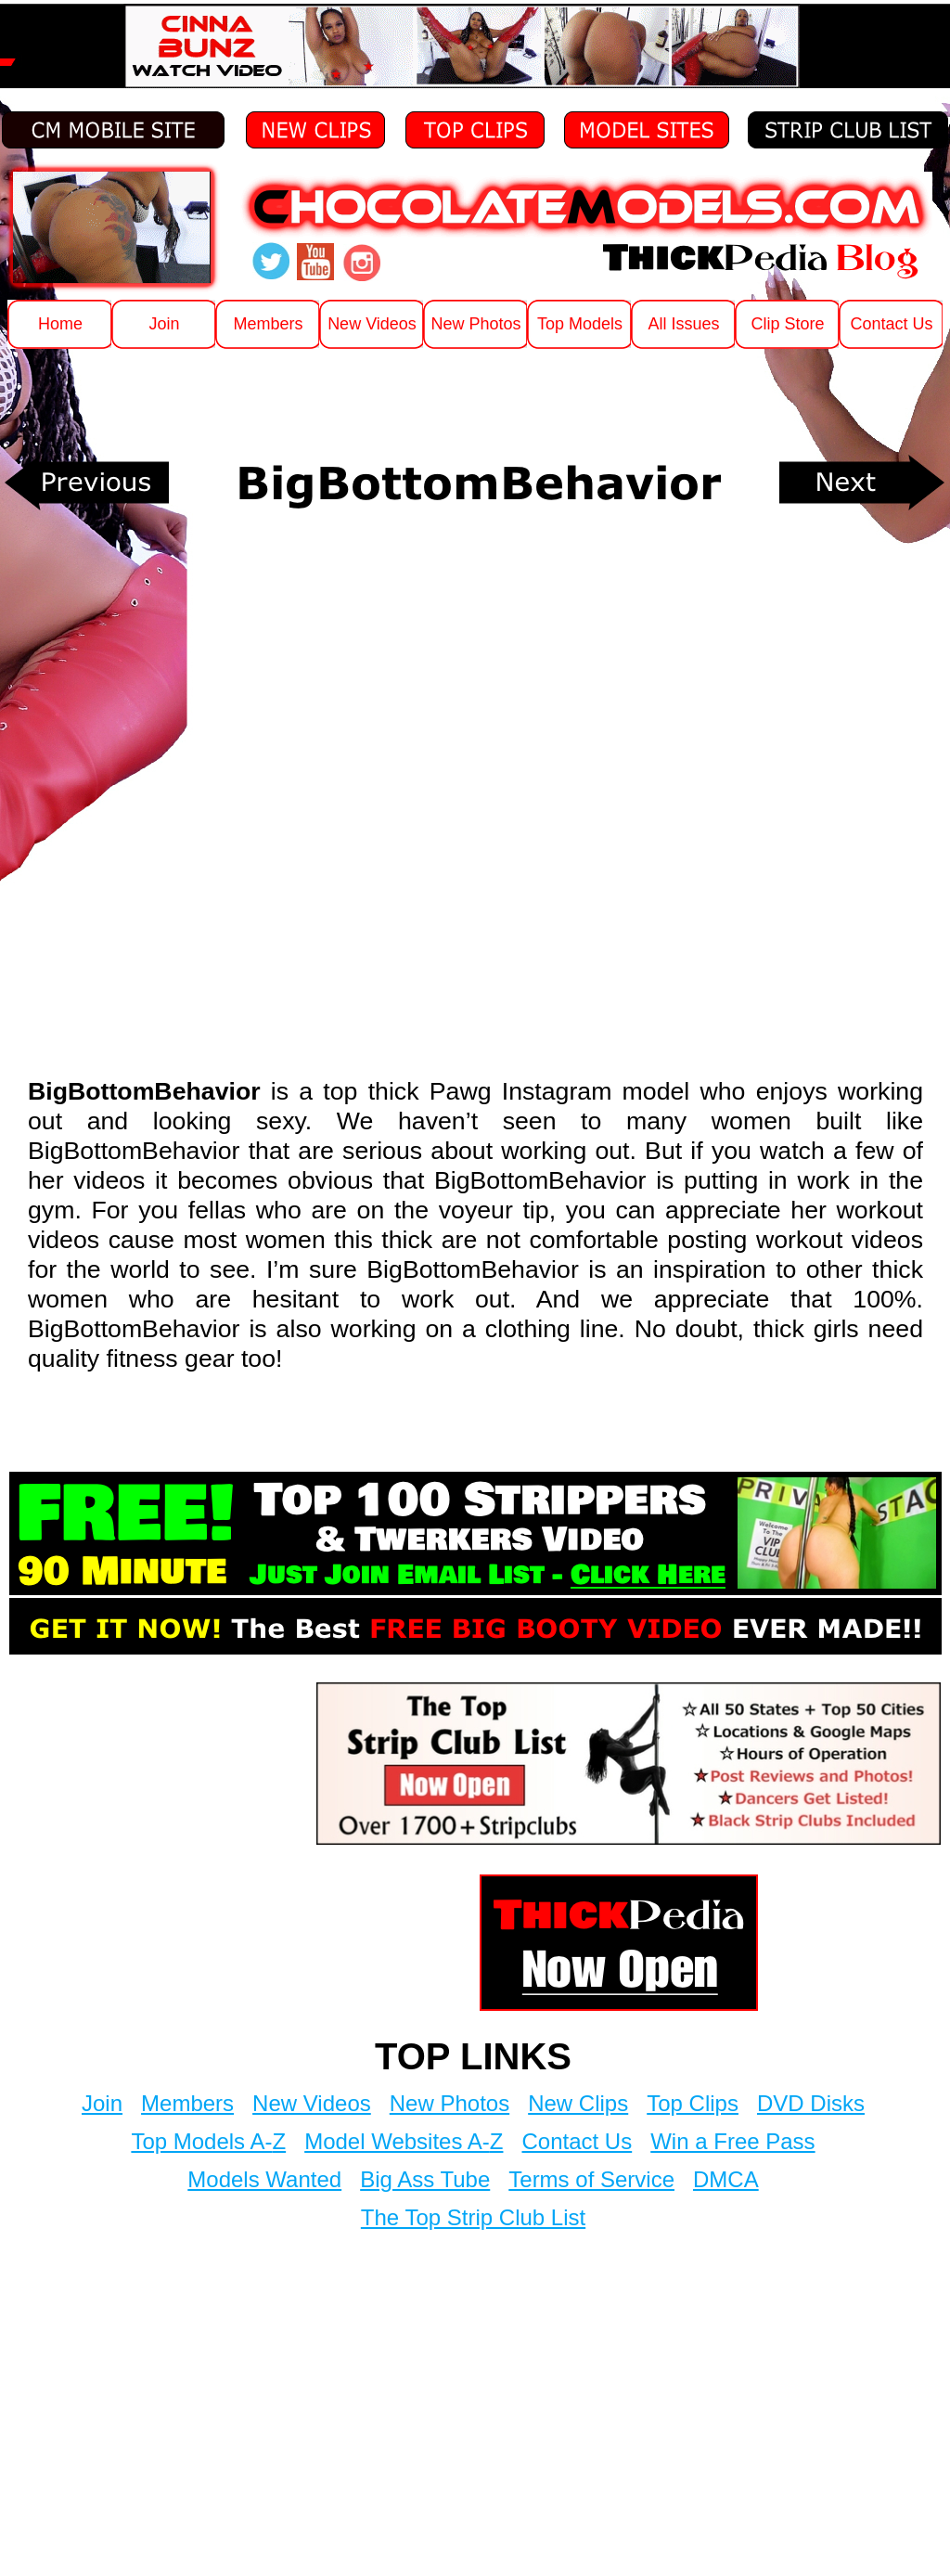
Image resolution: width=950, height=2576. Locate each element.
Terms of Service (591, 2179)
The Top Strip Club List (473, 2217)
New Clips (578, 2103)
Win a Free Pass (732, 2141)
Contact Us (576, 2141)
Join (102, 2103)
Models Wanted (264, 2179)
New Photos (449, 2103)
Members (187, 2103)
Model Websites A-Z (403, 2141)
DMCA (726, 2179)
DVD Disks (811, 2103)
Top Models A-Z (208, 2141)
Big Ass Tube (425, 2179)
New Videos (311, 2103)
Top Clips (692, 2103)
